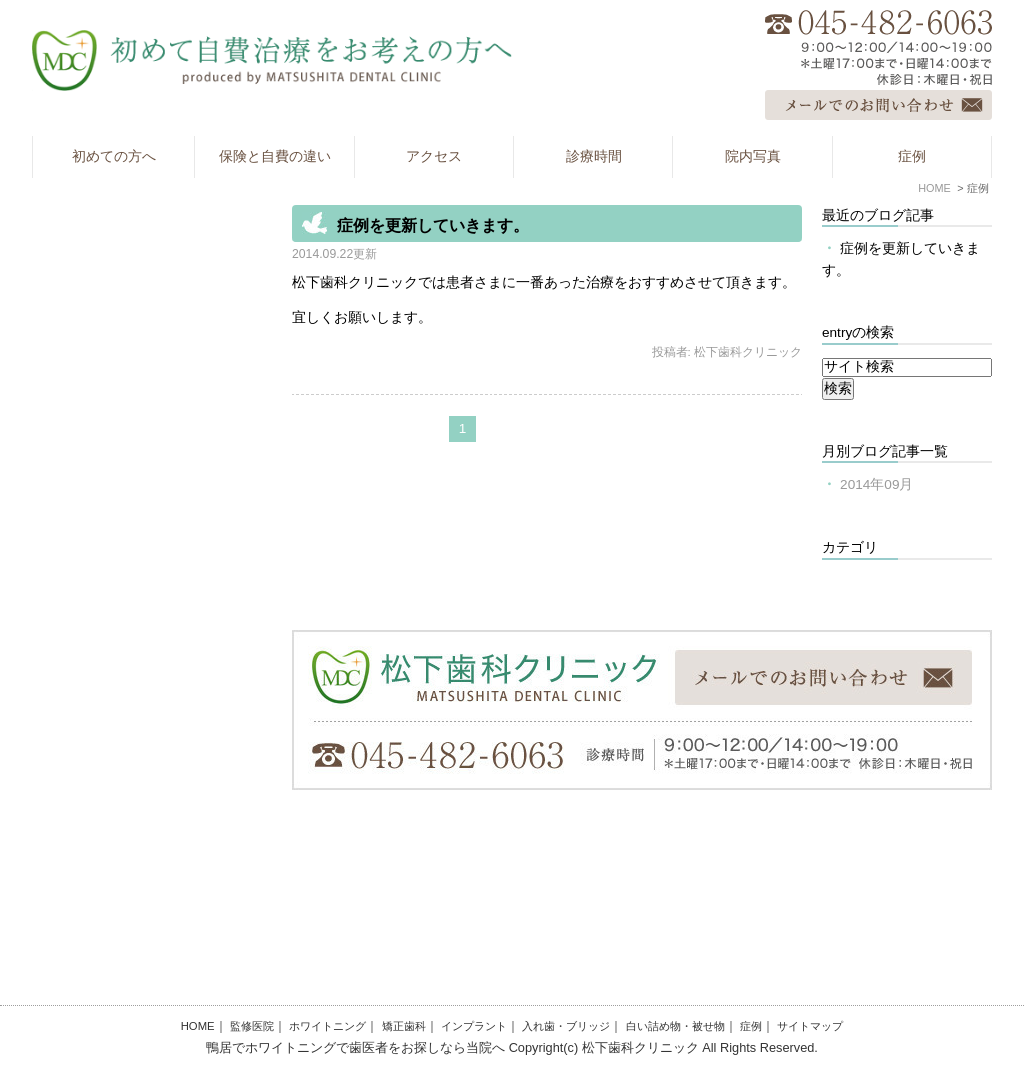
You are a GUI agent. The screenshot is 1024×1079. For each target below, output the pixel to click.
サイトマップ (810, 1026)
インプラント (474, 1026)
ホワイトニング (327, 1026)
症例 (912, 156)
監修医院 (252, 1026)
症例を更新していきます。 (433, 225)
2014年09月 (876, 484)
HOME (198, 1026)
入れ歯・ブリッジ (566, 1026)
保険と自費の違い (275, 156)
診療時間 (594, 156)
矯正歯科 (404, 1026)
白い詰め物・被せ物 (675, 1026)
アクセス (434, 156)
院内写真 (753, 156)
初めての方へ (114, 156)
